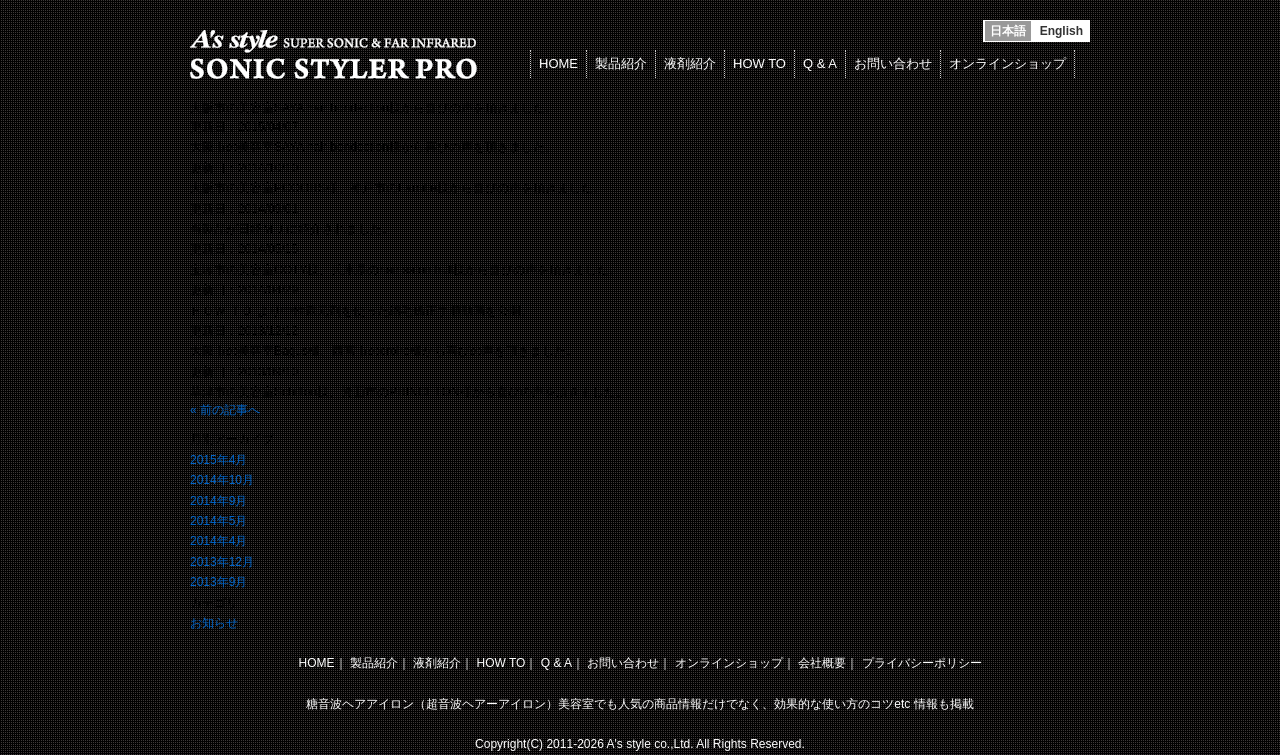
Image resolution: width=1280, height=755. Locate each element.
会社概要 (822, 663)
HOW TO (759, 63)
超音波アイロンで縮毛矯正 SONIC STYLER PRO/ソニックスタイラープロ (337, 55)
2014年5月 (218, 521)
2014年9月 (218, 501)
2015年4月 (218, 460)
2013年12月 (222, 562)
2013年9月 (218, 582)
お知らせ (214, 623)
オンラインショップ (1007, 63)
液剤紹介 (690, 63)
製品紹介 (621, 63)
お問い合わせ (893, 63)
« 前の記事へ (225, 410)
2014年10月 (222, 480)
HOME (558, 63)
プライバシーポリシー (922, 663)
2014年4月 (218, 541)
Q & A (820, 63)
